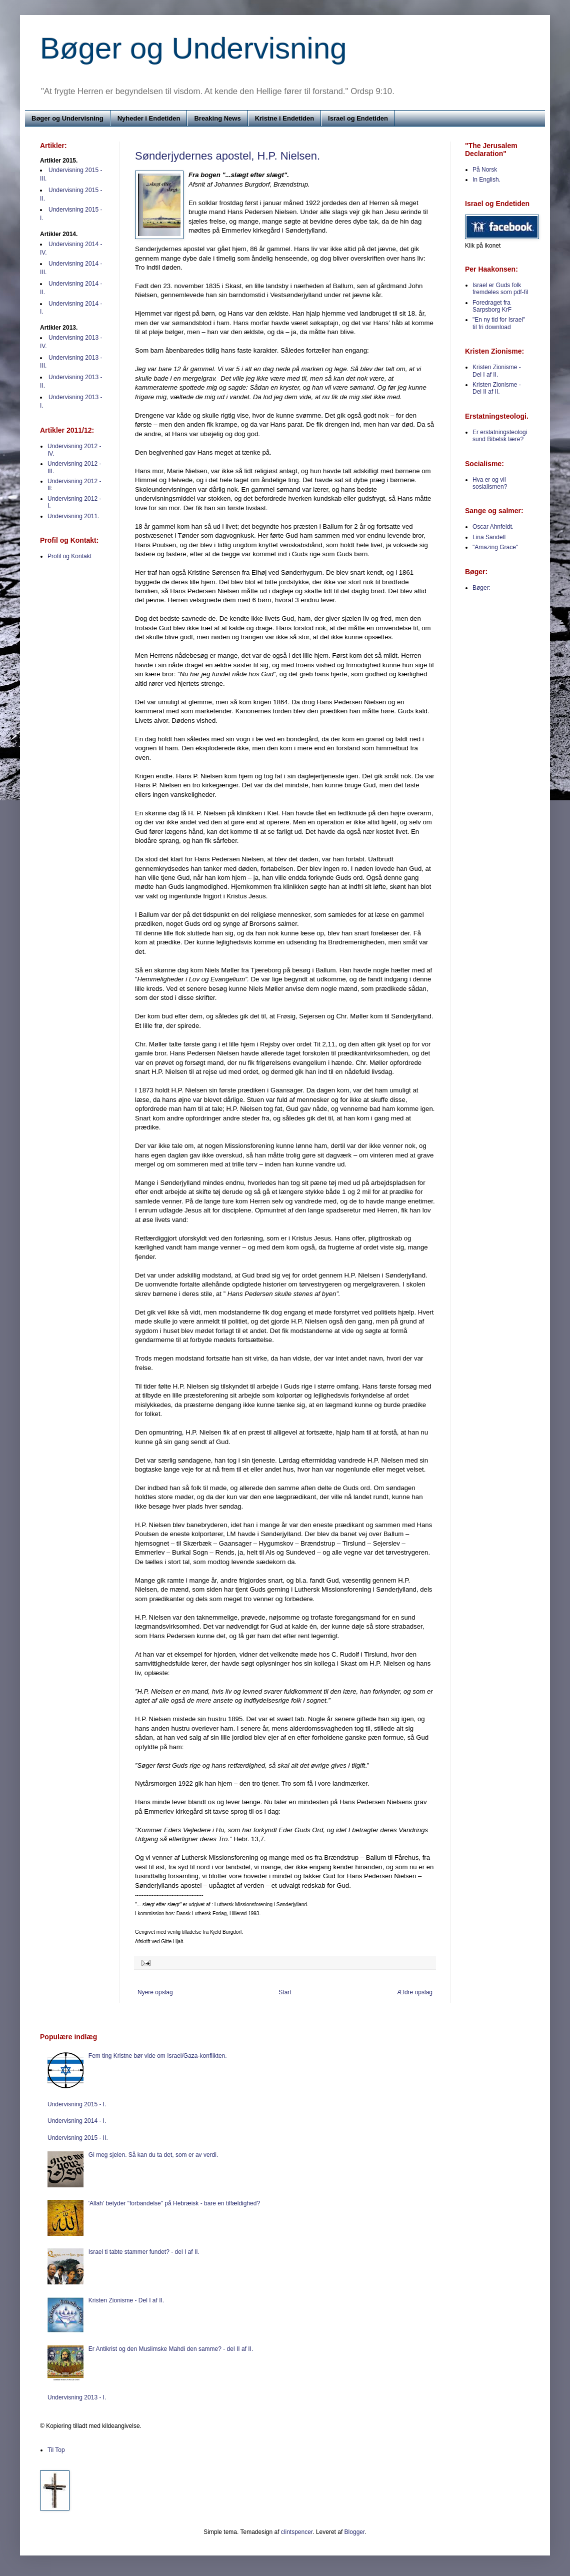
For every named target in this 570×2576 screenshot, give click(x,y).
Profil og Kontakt (70, 556)
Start (284, 1992)
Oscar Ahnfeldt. (493, 526)
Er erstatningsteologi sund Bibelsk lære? (499, 436)
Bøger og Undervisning (193, 48)
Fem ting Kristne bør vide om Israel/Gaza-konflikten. (157, 2055)
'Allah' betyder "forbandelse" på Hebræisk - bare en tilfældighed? (174, 2203)
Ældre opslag (414, 1992)
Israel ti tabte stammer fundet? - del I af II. (144, 2251)
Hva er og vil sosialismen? (489, 483)
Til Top (56, 2449)
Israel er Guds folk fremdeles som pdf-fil (500, 289)
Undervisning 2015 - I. (77, 2104)
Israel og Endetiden (358, 118)
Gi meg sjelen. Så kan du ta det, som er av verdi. (153, 2154)
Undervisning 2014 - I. (77, 2120)
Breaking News (217, 118)
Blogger (354, 2531)
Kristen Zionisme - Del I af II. (496, 371)
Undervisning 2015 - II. (78, 2137)
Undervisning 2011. (73, 516)
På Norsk (484, 169)
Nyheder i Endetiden (149, 118)
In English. (486, 179)
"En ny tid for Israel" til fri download (498, 323)
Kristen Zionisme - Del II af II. (496, 388)
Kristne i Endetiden (284, 118)
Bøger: (481, 587)
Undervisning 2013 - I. (77, 2397)
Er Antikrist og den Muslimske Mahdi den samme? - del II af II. (170, 2348)
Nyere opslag (155, 1992)
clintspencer (296, 2531)
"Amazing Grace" (495, 547)
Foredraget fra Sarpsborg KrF (492, 306)
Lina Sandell (489, 537)
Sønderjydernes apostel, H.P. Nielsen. (227, 156)
